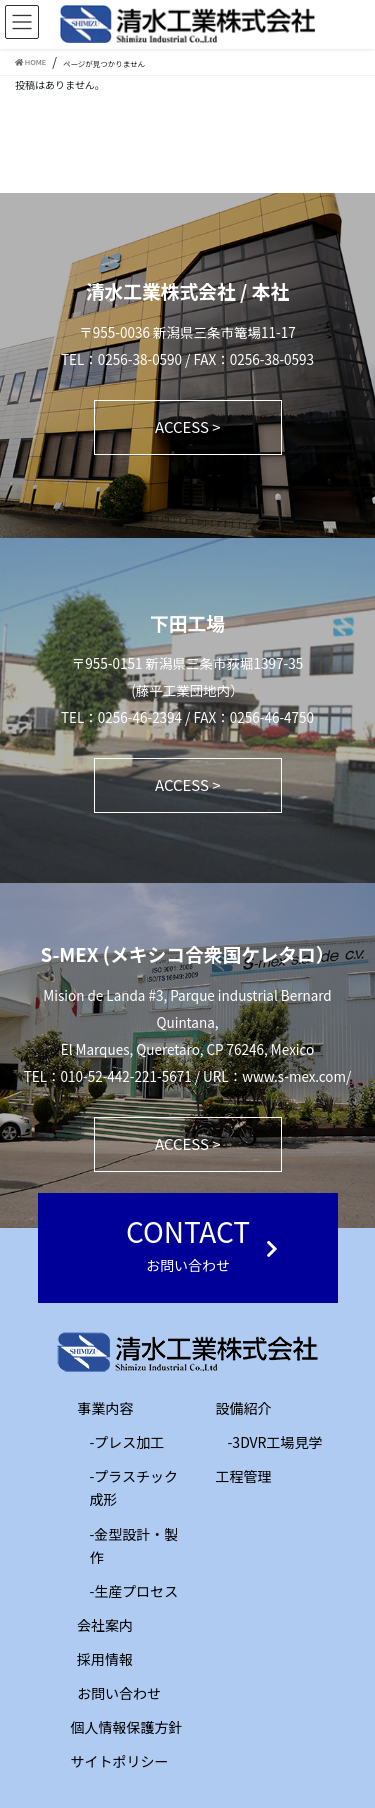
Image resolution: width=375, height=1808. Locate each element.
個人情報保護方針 (127, 1727)
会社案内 (105, 1625)
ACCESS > (188, 426)
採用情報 (105, 1659)
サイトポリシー (120, 1761)
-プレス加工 (127, 1442)
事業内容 (92, 1408)
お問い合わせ (119, 1693)
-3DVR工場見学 (275, 1442)
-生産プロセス (134, 1591)
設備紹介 (230, 1408)
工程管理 (230, 1476)
